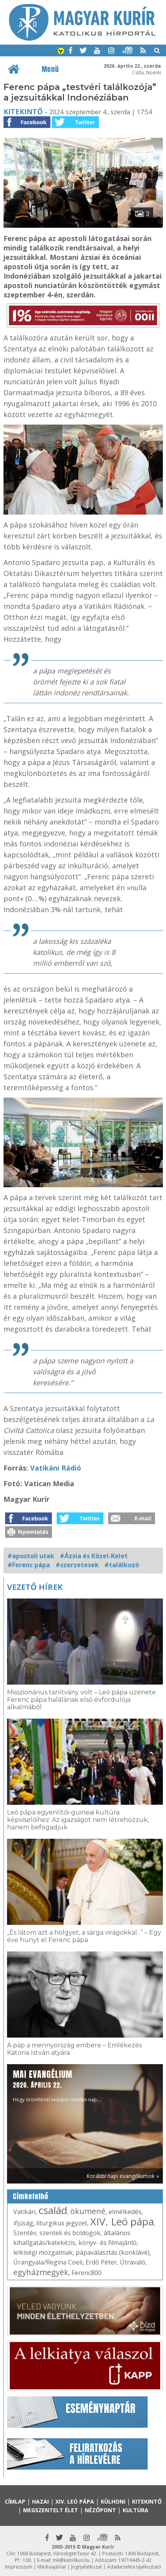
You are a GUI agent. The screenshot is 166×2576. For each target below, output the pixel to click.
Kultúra (135, 2510)
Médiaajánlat (51, 2566)
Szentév (24, 2233)
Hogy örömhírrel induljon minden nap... (56, 2085)
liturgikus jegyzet (61, 2223)
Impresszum (18, 2566)
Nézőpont (100, 2510)
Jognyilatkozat (86, 2566)
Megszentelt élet (50, 2510)
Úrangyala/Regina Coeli (47, 2262)
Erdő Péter (101, 2262)
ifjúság (23, 2223)
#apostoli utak (30, 1556)
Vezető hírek (34, 1587)
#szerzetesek (77, 1565)
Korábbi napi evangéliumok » (122, 2176)
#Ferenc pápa (28, 1565)
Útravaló (132, 2262)
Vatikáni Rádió (55, 1468)
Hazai (40, 2501)
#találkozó (121, 1565)
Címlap (15, 2501)
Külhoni (113, 2501)
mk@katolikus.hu (71, 2560)
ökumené (87, 2211)
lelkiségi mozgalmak (43, 2252)
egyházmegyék (40, 2272)
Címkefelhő (30, 2196)
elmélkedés (125, 2211)
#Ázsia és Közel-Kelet (94, 1556)
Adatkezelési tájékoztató (134, 2566)
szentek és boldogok (69, 2233)
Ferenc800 (86, 2272)
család (53, 2210)
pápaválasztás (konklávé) (113, 2252)
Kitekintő (23, 111)
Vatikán (24, 2211)
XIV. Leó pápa (122, 2221)
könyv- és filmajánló (108, 2242)
